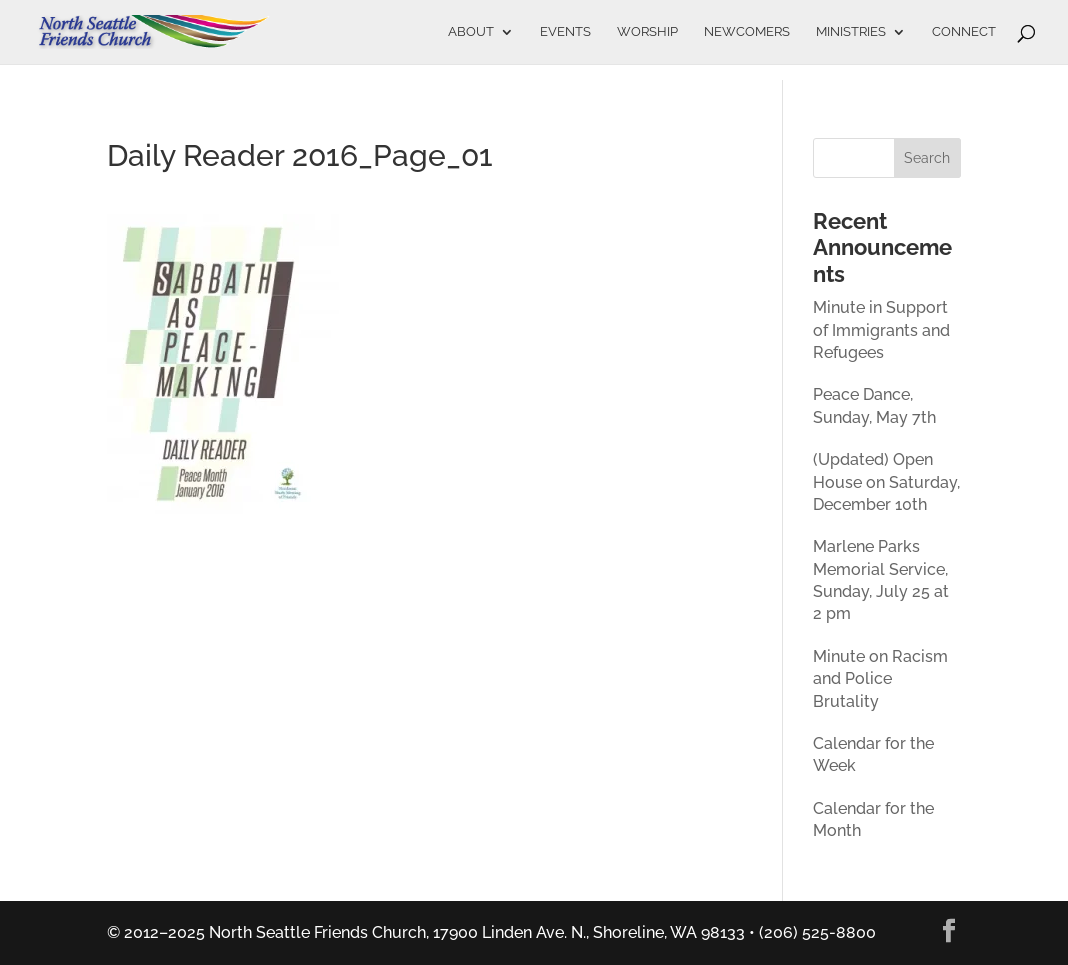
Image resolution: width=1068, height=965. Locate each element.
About (471, 32)
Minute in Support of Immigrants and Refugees (881, 330)
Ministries (851, 32)
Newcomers (747, 32)
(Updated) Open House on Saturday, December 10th (886, 482)
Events (565, 32)
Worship (647, 32)
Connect (964, 32)
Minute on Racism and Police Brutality (880, 679)
